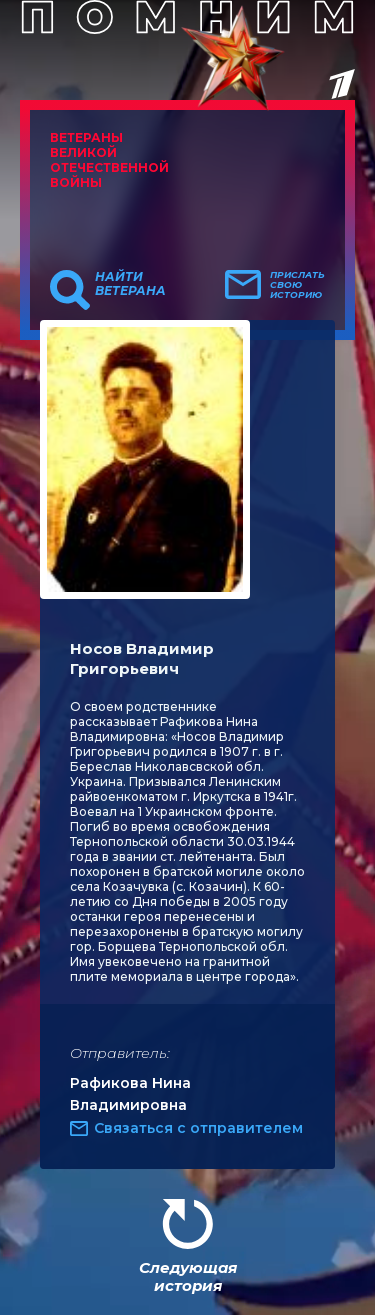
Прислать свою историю (297, 285)
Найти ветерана (130, 284)
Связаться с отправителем (198, 1128)
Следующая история (188, 1276)
